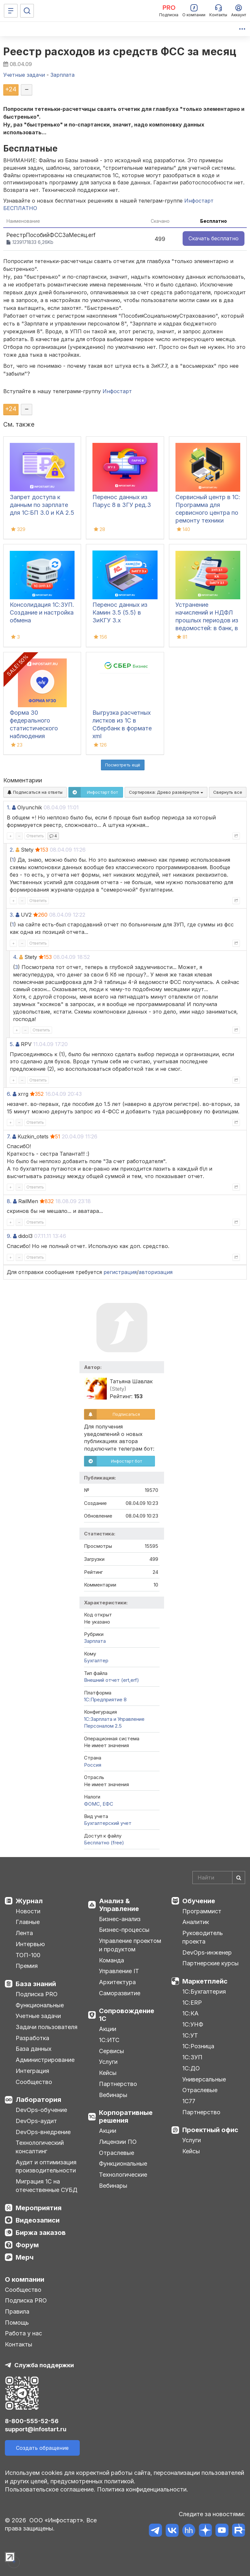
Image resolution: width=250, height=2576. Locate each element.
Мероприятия (39, 2208)
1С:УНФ (192, 2024)
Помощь (17, 2322)
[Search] (218, 1877)
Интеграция (32, 2070)
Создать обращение (42, 2448)
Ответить (35, 835)
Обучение (198, 1901)
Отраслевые (116, 2152)
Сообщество (34, 2081)
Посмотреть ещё (122, 764)
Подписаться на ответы (34, 792)
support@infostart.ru (35, 2429)
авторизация (156, 1272)
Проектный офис (210, 2130)
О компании (24, 2279)
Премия (27, 1965)
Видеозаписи (38, 2220)
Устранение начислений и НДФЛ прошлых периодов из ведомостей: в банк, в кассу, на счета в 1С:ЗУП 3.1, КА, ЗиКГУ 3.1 (206, 628)
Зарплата (95, 1641)
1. (8, 807)
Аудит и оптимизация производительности (46, 2166)
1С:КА (190, 2013)
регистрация (120, 1272)
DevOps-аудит (36, 2121)
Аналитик (195, 1922)
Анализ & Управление (119, 1905)
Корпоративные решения (126, 2116)
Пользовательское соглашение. (50, 2489)
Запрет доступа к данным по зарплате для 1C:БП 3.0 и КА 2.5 (42, 505)
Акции (107, 2028)
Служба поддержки (44, 2365)
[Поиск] (27, 11)
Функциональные (40, 2005)
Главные (28, 1922)
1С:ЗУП (192, 2057)
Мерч (25, 2257)
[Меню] (11, 11)
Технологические (123, 2174)
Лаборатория (38, 2100)
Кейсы (108, 2072)
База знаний (36, 1984)
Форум (27, 2245)
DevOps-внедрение (43, 2132)
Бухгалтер (96, 1660)
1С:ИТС (109, 2040)
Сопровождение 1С (126, 2015)
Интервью (30, 1944)
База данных (33, 2048)
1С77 (188, 2101)
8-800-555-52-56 (32, 2421)
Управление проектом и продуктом (130, 1945)
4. (15, 957)
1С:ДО (191, 2068)
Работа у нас (23, 2333)
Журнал (29, 1901)
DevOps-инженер (207, 1952)
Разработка (32, 2038)
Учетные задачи (38, 2015)
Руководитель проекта (202, 1937)
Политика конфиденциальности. (142, 2489)
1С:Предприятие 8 (105, 1699)
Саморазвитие (119, 1993)
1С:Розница (198, 2046)
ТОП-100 (28, 1955)
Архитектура (117, 1982)
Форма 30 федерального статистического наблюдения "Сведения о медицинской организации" (34, 736)
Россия (92, 1765)
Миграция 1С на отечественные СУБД (46, 2185)
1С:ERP (192, 2002)
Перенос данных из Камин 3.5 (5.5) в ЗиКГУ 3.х (119, 612)
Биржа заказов (41, 2233)
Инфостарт (117, 391)
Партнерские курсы (210, 1963)
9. (9, 1236)
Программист (201, 1911)
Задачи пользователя (46, 2027)
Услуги (108, 2061)
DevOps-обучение (41, 2109)
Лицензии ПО (118, 2141)
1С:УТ (190, 2035)
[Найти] (238, 1877)
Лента (24, 1933)
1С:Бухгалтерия (204, 1991)
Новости (28, 1911)
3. (12, 914)
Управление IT (119, 1971)
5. (12, 1044)
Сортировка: (166, 792)
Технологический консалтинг (40, 2147)
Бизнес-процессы (124, 1929)
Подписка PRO (37, 1994)
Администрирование (45, 2059)
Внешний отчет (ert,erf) (111, 1680)
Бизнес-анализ (120, 1919)
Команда (111, 1960)
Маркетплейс (205, 1981)
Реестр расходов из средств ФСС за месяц (120, 51)
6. (9, 1094)
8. (9, 1201)
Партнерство (118, 2083)
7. (9, 1136)
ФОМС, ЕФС (98, 1804)
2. (12, 849)
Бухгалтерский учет (108, 1823)
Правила (17, 2311)
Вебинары (113, 2094)
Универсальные (204, 2079)
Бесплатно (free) (104, 1842)
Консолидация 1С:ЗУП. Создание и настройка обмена (42, 612)
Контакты (18, 2344)
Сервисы (111, 2051)
